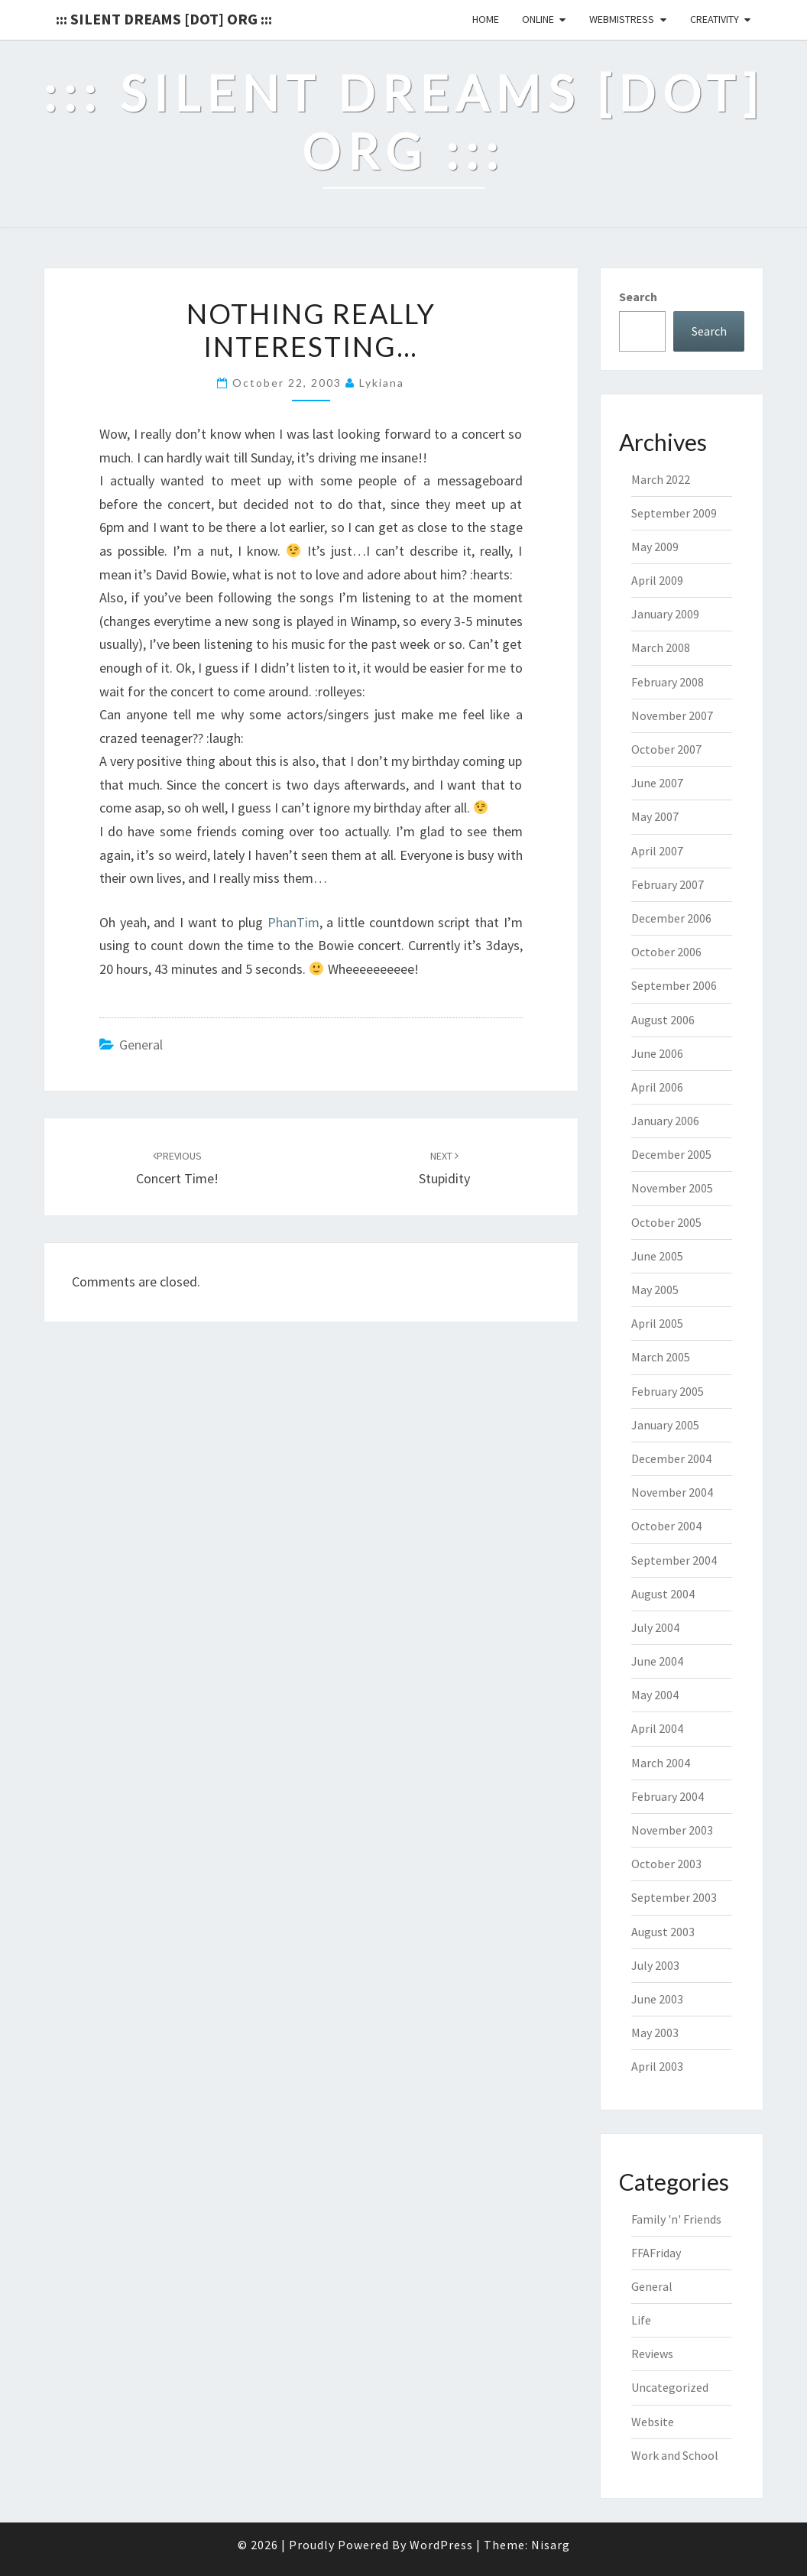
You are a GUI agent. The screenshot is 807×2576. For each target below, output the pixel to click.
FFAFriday (656, 2252)
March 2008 (660, 647)
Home (485, 19)
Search (638, 296)
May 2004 (655, 1694)
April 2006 (657, 1087)
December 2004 (671, 1458)
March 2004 (660, 1762)
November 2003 (672, 1830)
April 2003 (657, 2066)
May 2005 (655, 1289)
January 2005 (665, 1424)
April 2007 (657, 850)
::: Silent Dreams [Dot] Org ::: (164, 18)
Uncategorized (669, 2387)
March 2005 (660, 1356)
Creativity (714, 19)
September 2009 (674, 513)
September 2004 (674, 1560)
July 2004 (655, 1627)
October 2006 (666, 951)
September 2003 (674, 1897)
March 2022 (660, 479)
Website (652, 2421)
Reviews (652, 2353)
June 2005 (657, 1256)
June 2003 (657, 1999)
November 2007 (672, 715)
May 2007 (655, 816)
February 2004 (667, 1796)
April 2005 (657, 1323)
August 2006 (663, 1019)
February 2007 (667, 884)
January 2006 (665, 1120)
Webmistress (621, 19)
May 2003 (655, 2032)
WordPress (441, 2544)
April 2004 (657, 1728)
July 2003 (655, 1965)
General (141, 1044)
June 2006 (657, 1053)
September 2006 (674, 985)
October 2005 (666, 1222)
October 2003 (666, 1863)
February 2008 (667, 681)
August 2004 (663, 1593)
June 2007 (657, 782)
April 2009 (657, 580)
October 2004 (666, 1525)
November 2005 (672, 1188)
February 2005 (667, 1391)
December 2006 (671, 918)
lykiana (381, 382)
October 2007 (666, 749)
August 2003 (663, 1931)
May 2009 (655, 546)
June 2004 (657, 1661)
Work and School (674, 2455)
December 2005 (671, 1154)
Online (538, 19)
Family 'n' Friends (676, 2219)
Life (641, 2320)
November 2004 (672, 1492)
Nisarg (550, 2544)
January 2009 (665, 613)
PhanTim (293, 922)
